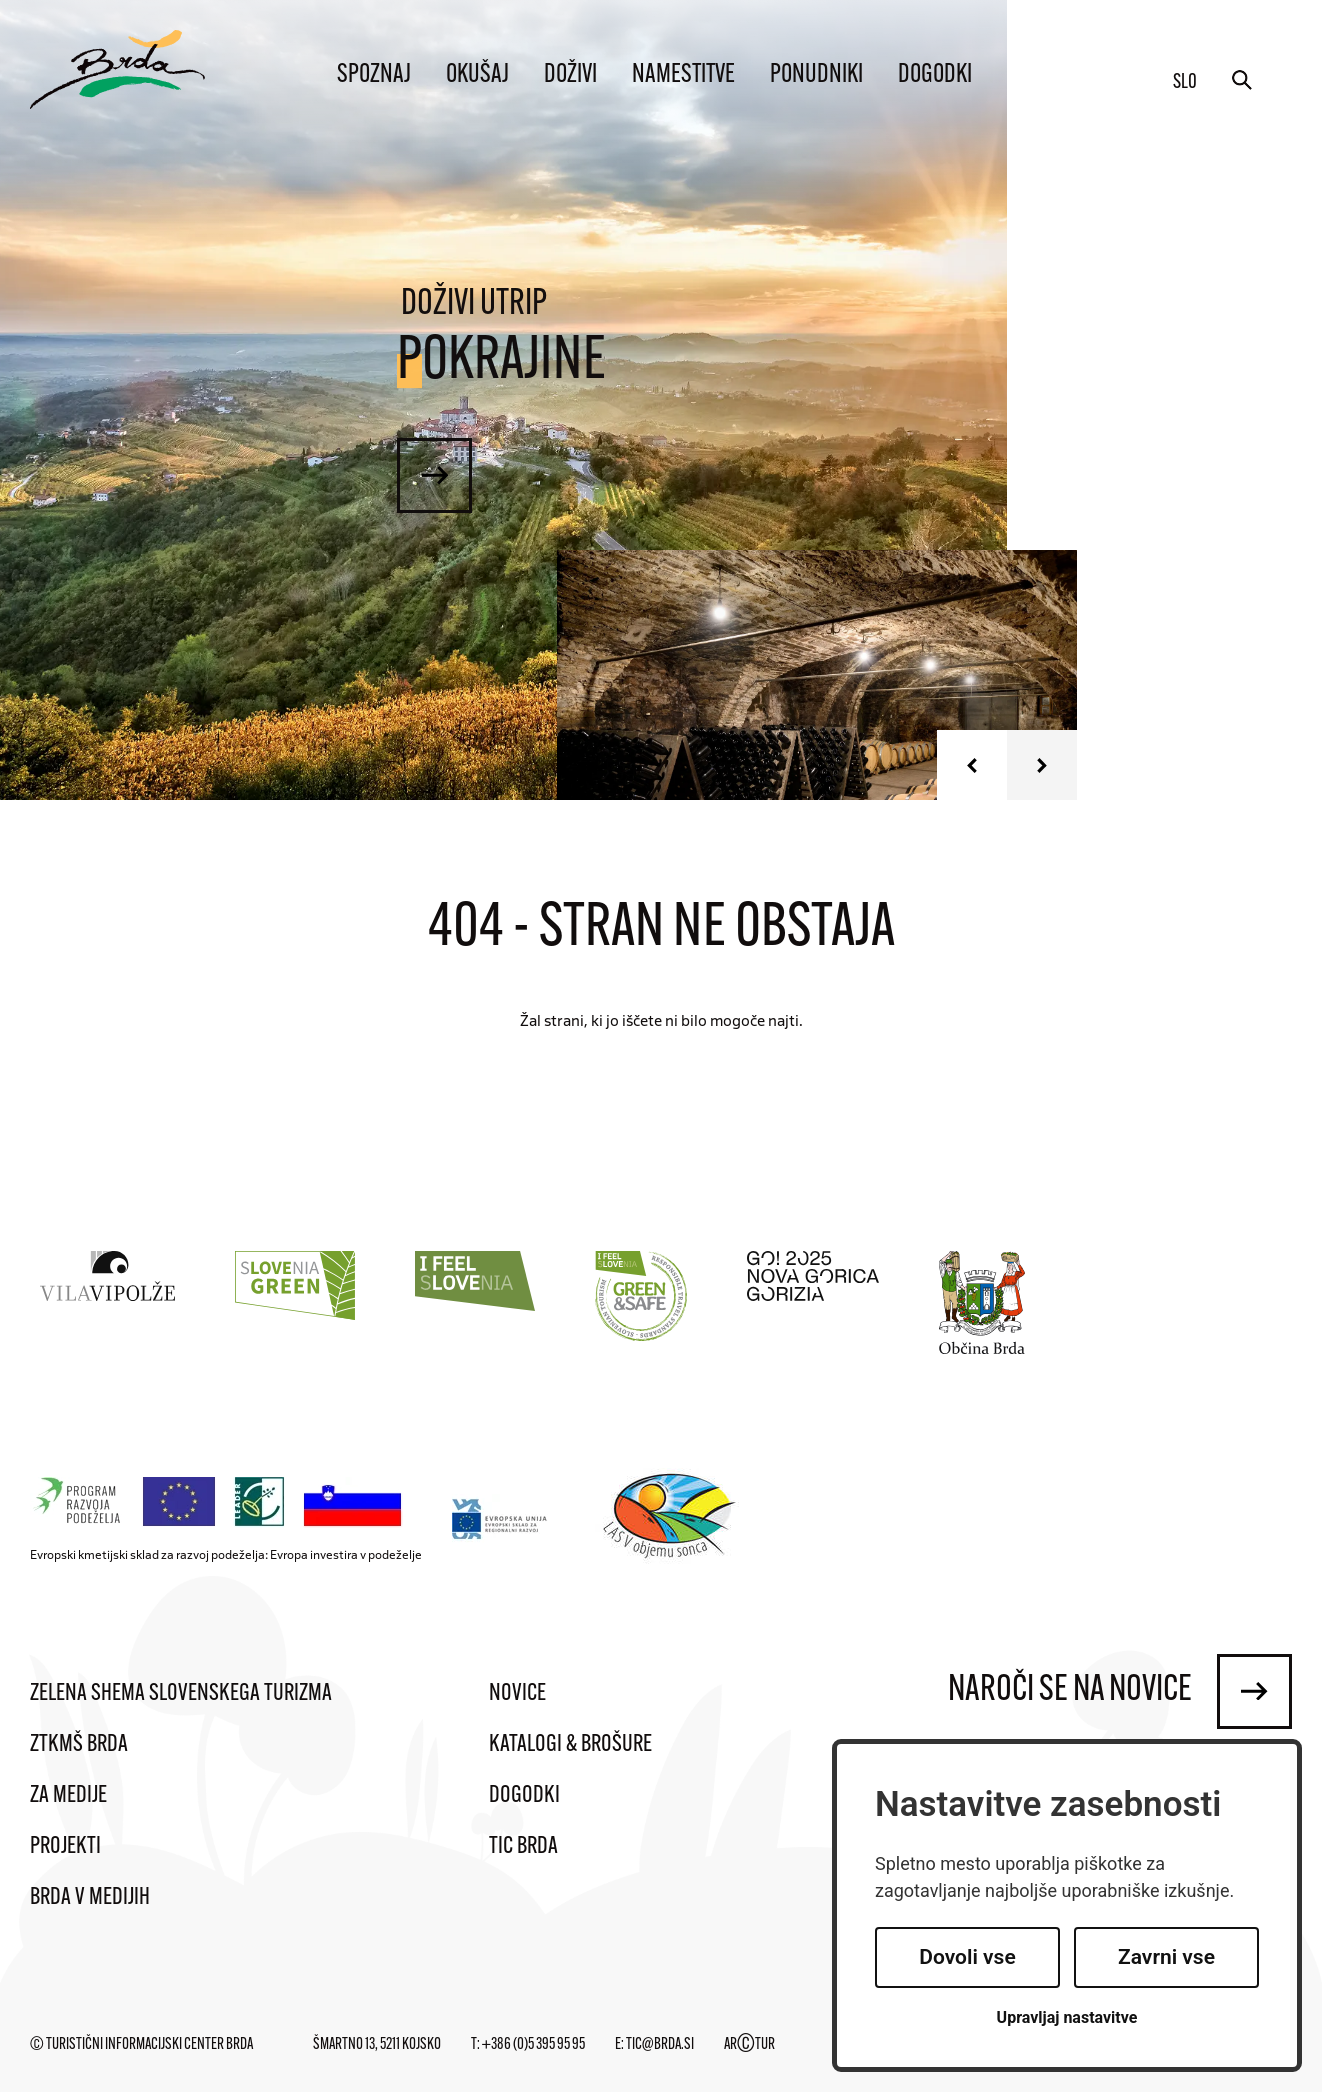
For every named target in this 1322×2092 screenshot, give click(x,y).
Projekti (65, 1847)
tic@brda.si (660, 2045)
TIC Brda (523, 1847)
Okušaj (477, 75)
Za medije (68, 1796)
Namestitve (683, 75)
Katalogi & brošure (570, 1745)
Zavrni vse (1166, 1957)
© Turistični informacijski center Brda (141, 2045)
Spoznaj (374, 75)
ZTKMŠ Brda (79, 1745)
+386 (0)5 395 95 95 (533, 2045)
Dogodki (935, 75)
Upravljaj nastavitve (1067, 2017)
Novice (517, 1694)
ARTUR (749, 2045)
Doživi (570, 75)
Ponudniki (816, 75)
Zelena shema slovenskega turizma (181, 1694)
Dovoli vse (967, 1957)
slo (1185, 83)
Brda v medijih (90, 1898)
